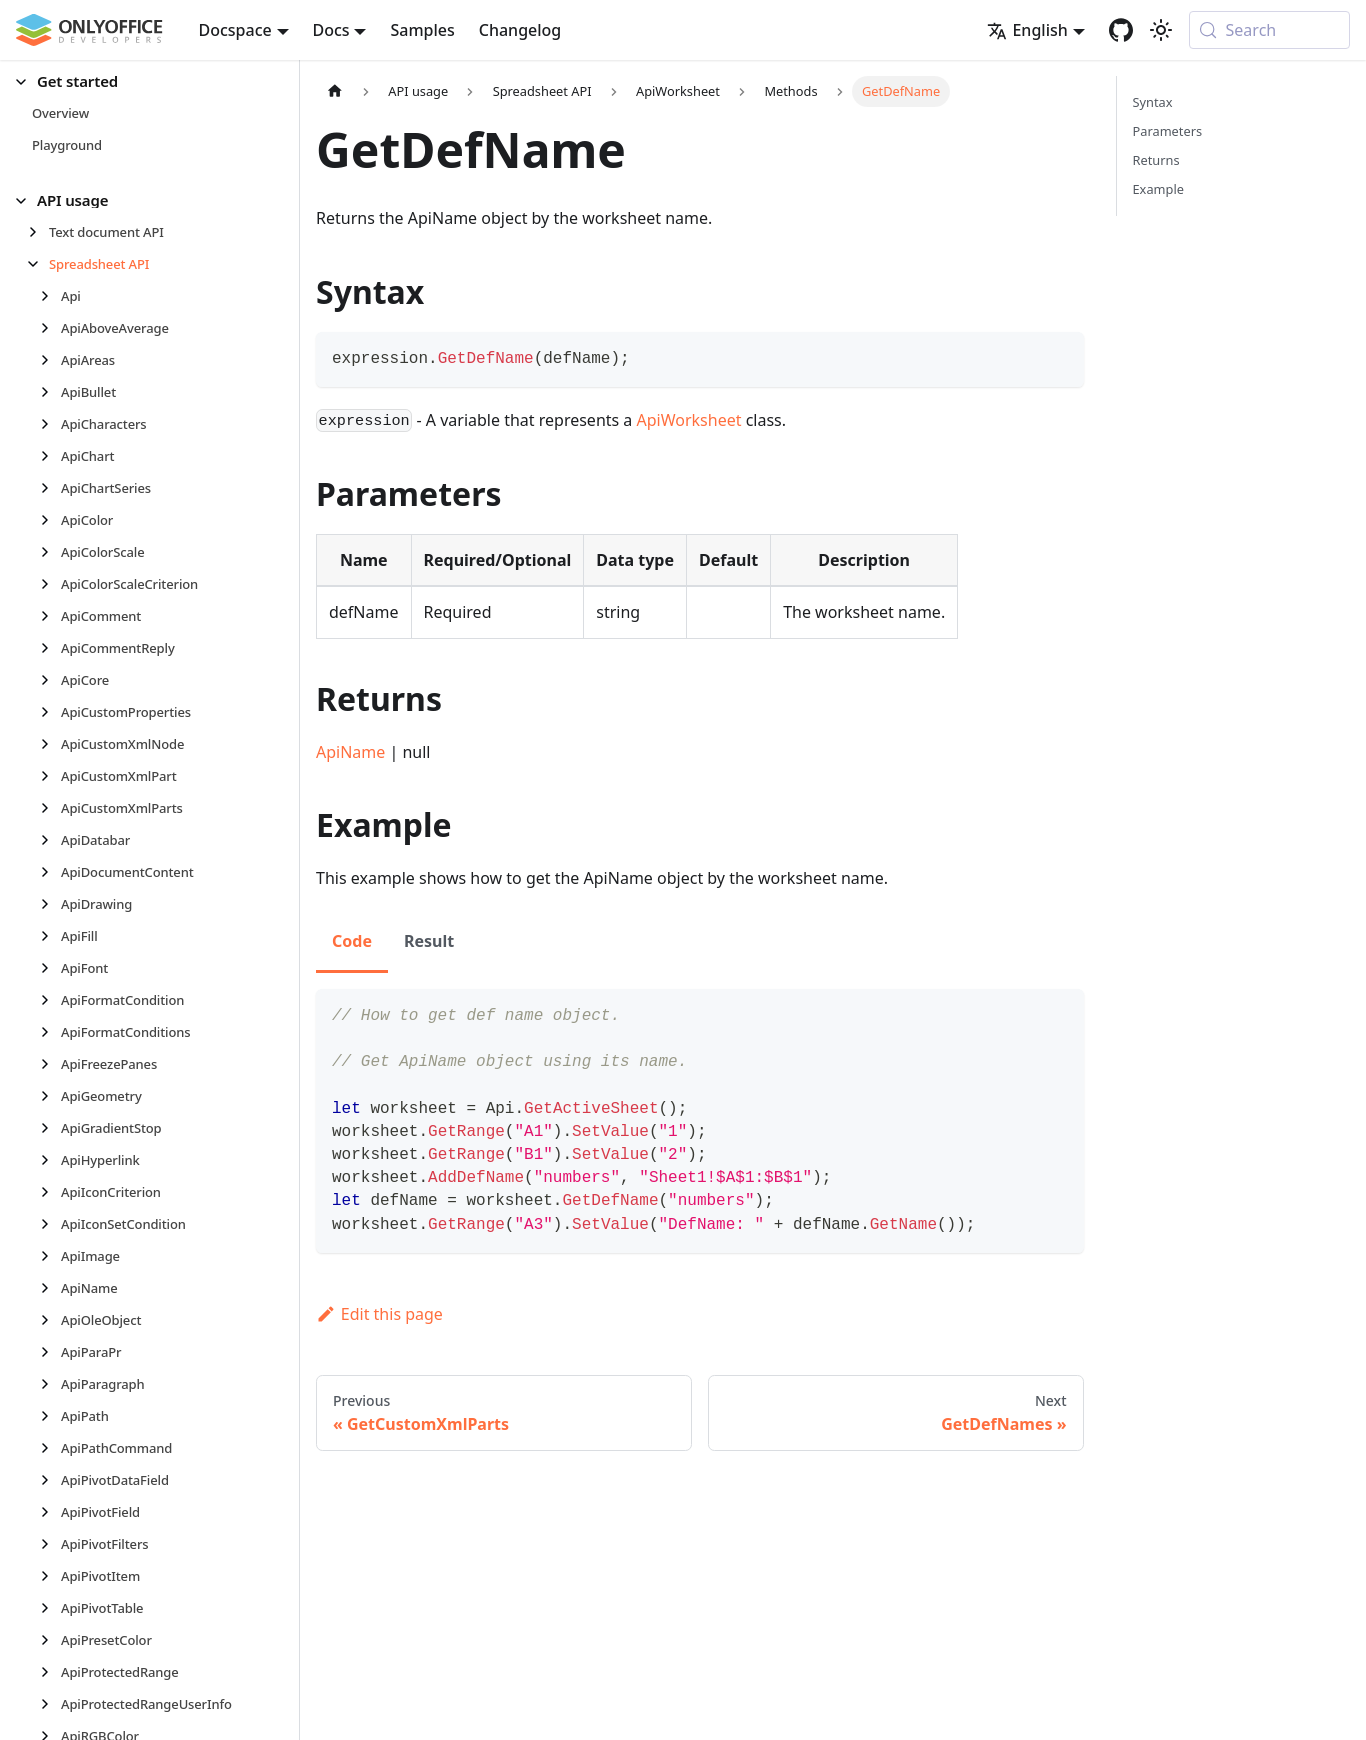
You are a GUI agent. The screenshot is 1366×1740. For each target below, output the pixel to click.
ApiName (350, 752)
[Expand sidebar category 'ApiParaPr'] (50, 1352)
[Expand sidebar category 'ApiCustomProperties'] (50, 712)
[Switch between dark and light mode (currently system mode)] (1161, 30)
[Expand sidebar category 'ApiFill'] (50, 936)
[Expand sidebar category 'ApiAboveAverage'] (50, 328)
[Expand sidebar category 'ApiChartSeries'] (50, 488)
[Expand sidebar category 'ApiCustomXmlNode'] (50, 744)
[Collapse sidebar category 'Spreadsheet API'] (38, 264)
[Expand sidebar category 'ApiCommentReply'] (50, 648)
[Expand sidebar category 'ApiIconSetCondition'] (50, 1224)
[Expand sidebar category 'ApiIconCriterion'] (50, 1192)
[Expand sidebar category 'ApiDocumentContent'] (50, 872)
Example (1158, 189)
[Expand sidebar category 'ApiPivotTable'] (50, 1608)
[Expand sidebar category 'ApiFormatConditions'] (50, 1032)
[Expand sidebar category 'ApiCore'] (50, 680)
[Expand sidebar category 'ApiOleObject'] (50, 1320)
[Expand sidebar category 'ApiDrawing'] (50, 904)
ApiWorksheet (689, 420)
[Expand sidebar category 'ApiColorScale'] (50, 552)
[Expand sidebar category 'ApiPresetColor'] (50, 1640)
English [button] (1027, 30)
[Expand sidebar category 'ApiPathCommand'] (50, 1448)
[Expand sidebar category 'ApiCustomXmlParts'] (50, 808)
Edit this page (379, 1314)
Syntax (1153, 102)
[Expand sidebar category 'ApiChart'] (50, 456)
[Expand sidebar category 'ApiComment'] (50, 616)
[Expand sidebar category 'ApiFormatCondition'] (50, 1000)
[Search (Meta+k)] (1269, 30)
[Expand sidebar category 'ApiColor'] (50, 520)
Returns (1156, 160)
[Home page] (335, 91)
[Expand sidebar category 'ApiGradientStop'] (50, 1128)
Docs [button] (331, 30)
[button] (141, 81)
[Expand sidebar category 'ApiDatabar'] (50, 840)
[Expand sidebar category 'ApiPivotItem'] (50, 1576)
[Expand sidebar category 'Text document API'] (38, 232)
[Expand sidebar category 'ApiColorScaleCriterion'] (50, 584)
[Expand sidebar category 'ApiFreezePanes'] (50, 1064)
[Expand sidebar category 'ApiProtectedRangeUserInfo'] (50, 1704)
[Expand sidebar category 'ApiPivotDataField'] (50, 1480)
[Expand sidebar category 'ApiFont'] (50, 968)
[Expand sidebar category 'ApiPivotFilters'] (50, 1544)
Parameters (1168, 131)
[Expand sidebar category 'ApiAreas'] (50, 360)
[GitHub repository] (1121, 30)
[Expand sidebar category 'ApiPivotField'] (50, 1512)
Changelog (520, 30)
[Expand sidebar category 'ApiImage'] (50, 1256)
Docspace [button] (235, 30)
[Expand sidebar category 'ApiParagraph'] (50, 1384)
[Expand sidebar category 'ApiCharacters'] (50, 424)
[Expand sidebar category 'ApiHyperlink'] (50, 1160)
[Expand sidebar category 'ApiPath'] (50, 1416)
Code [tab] (352, 941)
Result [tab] (429, 941)
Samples (422, 30)
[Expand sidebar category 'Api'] (50, 296)
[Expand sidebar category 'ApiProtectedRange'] (50, 1672)
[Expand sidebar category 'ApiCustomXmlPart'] (50, 776)
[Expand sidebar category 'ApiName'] (50, 1288)
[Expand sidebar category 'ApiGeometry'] (50, 1096)
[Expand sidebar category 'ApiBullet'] (50, 392)
